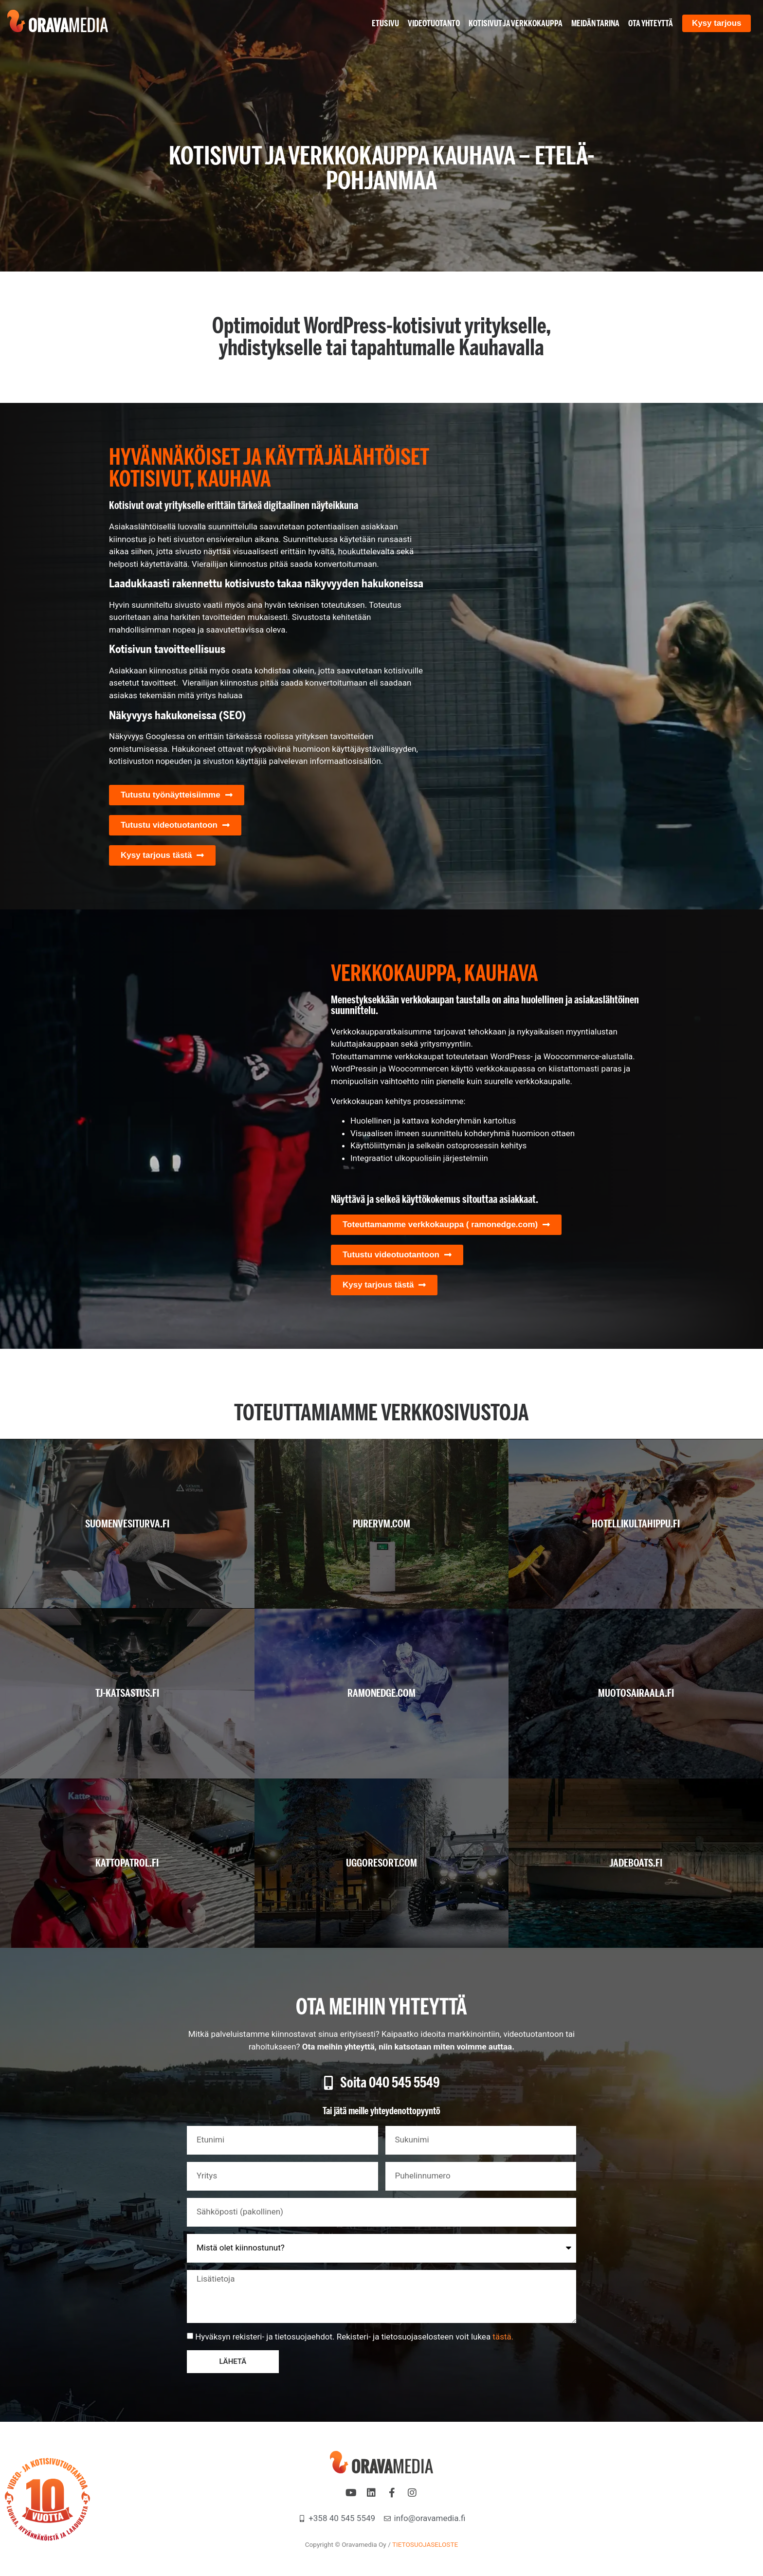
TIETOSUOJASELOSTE (425, 2544)
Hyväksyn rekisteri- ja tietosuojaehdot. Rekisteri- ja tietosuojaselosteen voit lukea (354, 2336)
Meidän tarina (595, 23)
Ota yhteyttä (650, 23)
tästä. (502, 2336)
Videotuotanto (433, 23)
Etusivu (385, 23)
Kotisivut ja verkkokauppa (515, 23)
